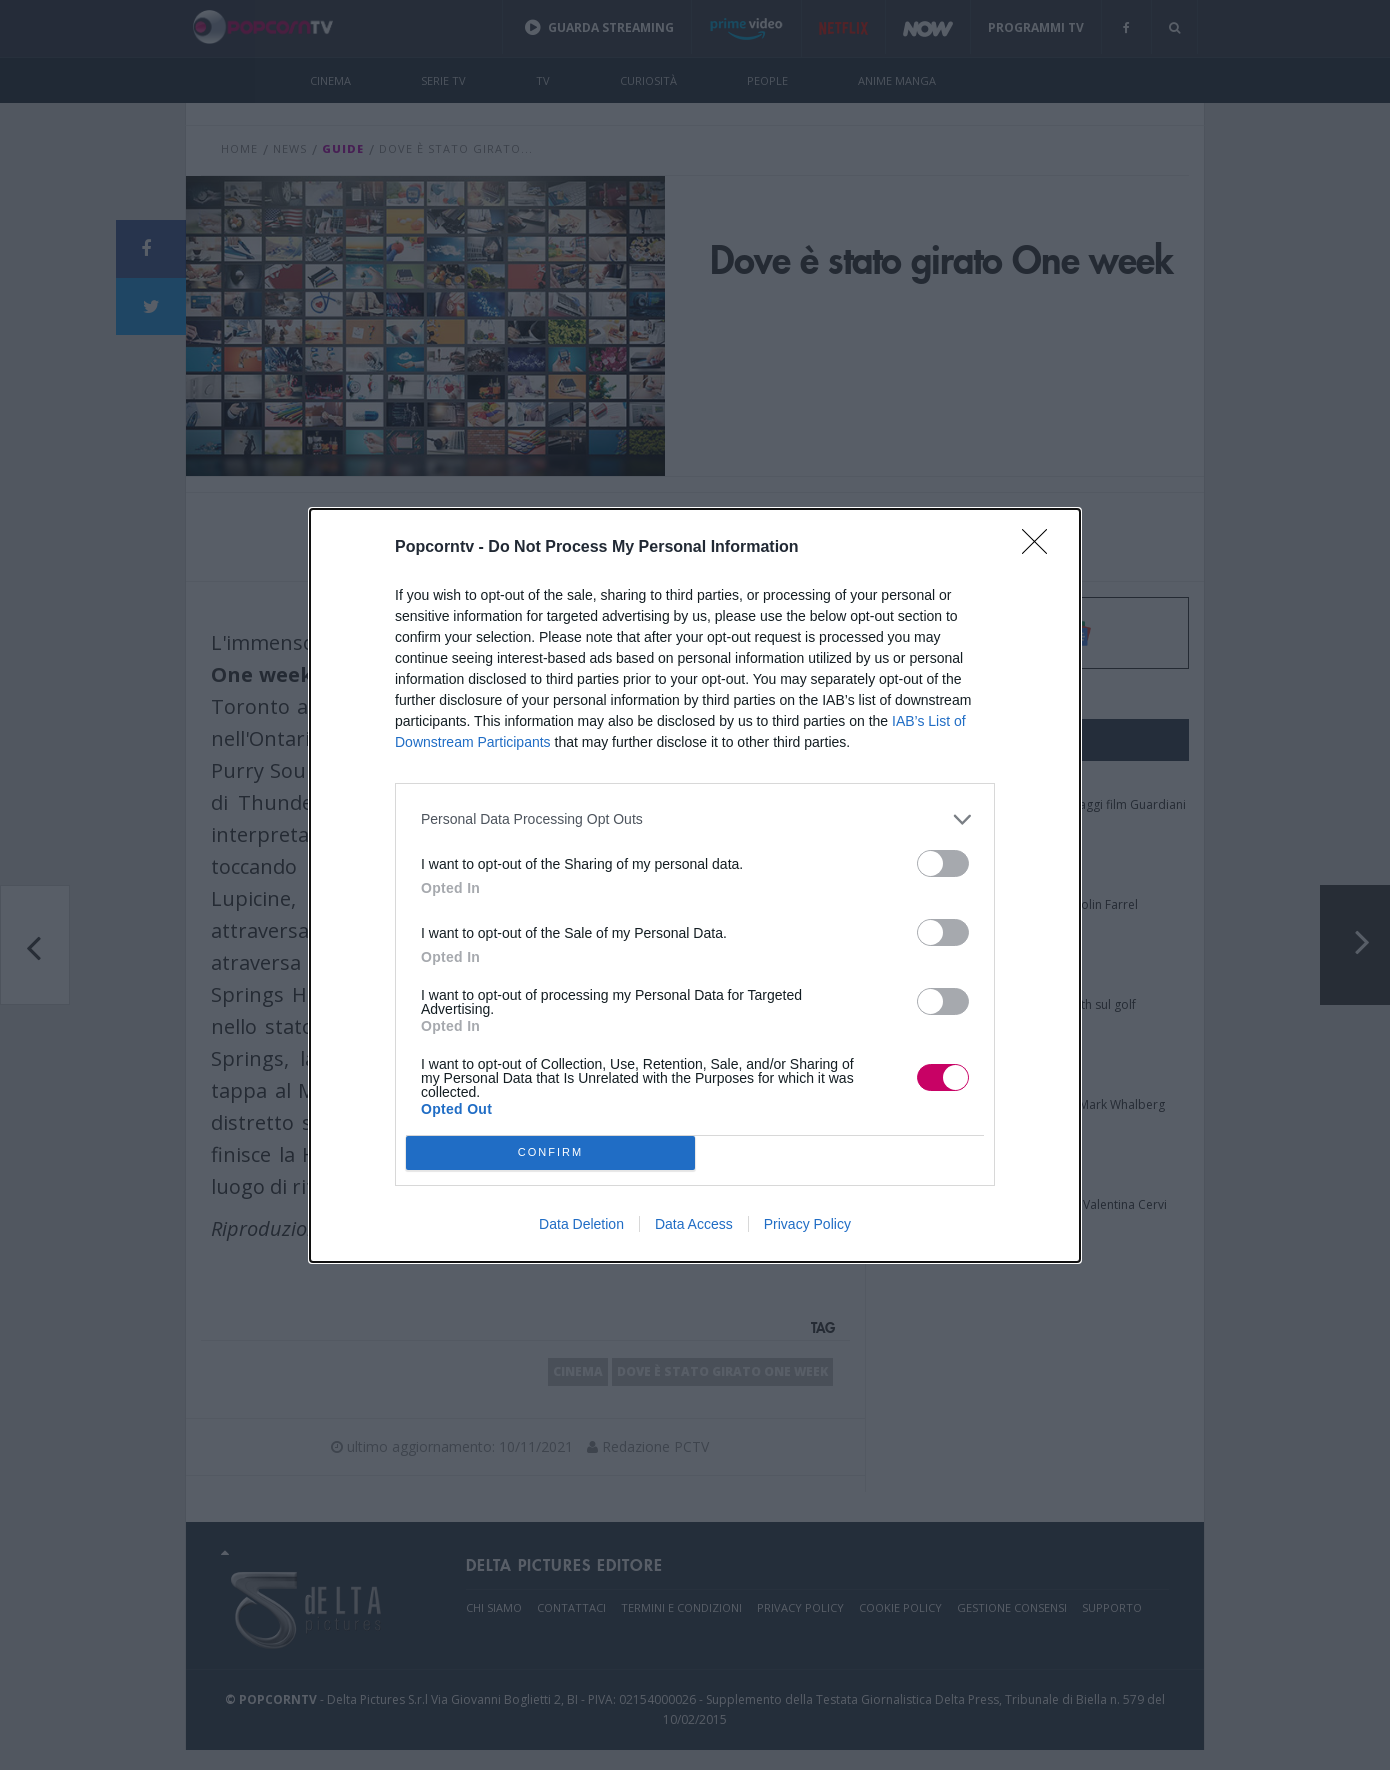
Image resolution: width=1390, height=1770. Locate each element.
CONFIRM (550, 1152)
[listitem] (695, 819)
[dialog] (695, 885)
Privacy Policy (807, 1224)
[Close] (1041, 548)
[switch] (943, 863)
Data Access (694, 1224)
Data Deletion (581, 1224)
